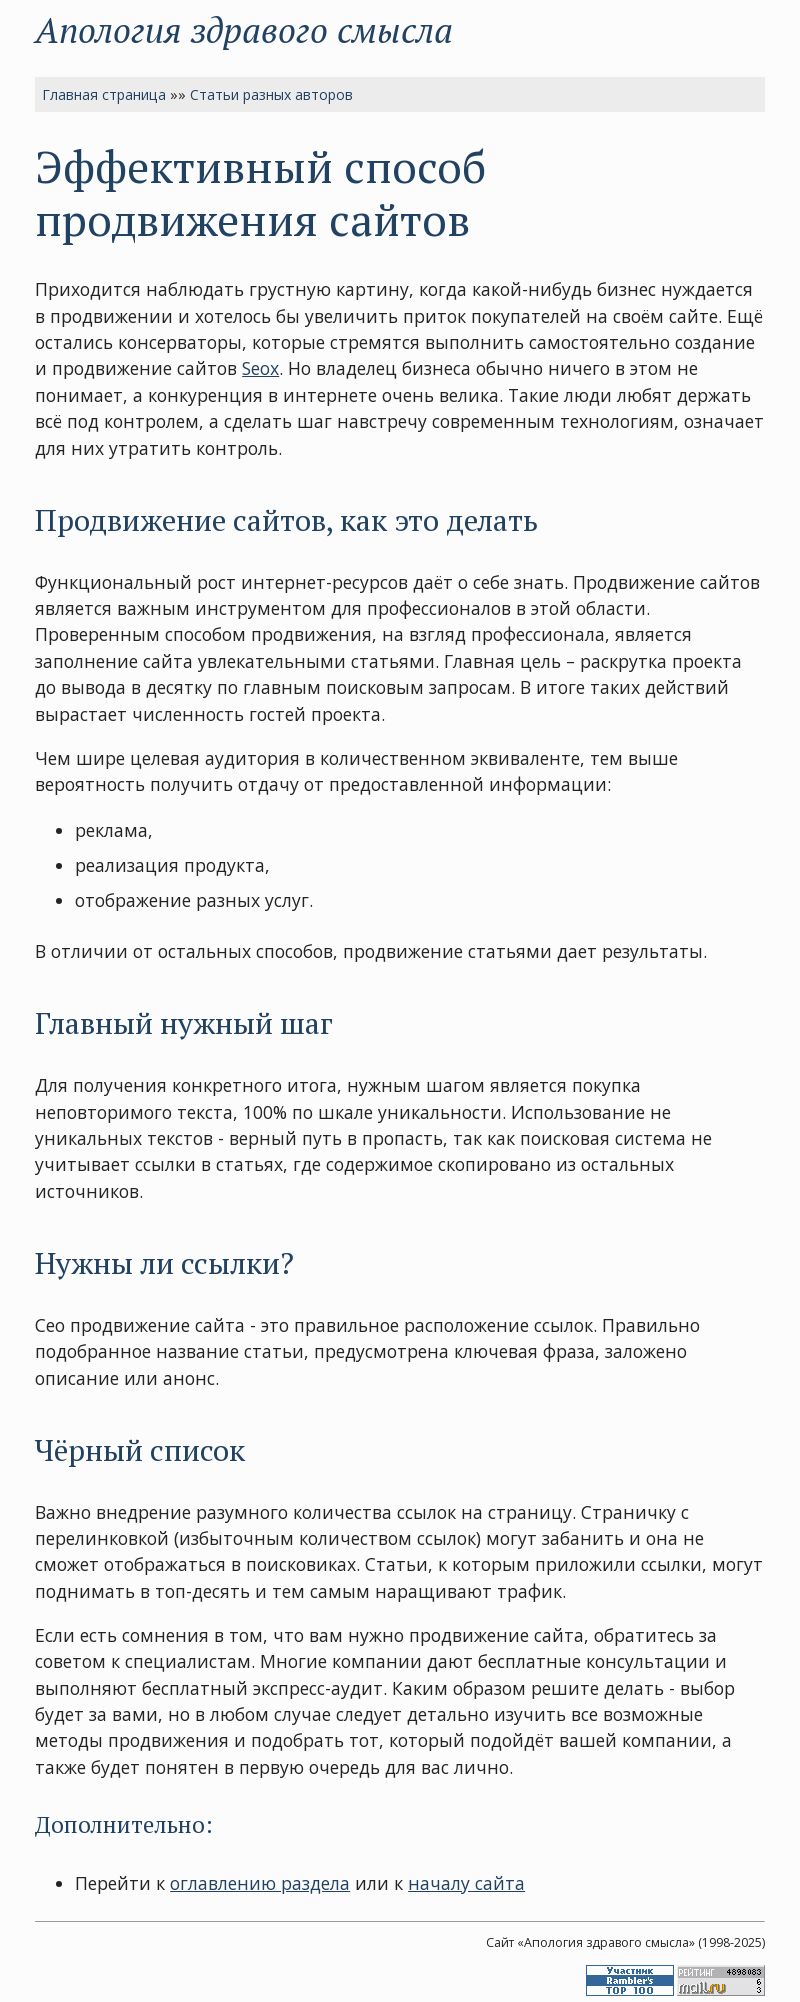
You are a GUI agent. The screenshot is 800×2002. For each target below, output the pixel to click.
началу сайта (466, 1883)
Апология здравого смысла (244, 29)
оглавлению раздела (260, 1883)
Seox (260, 368)
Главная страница (104, 94)
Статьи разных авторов (271, 94)
